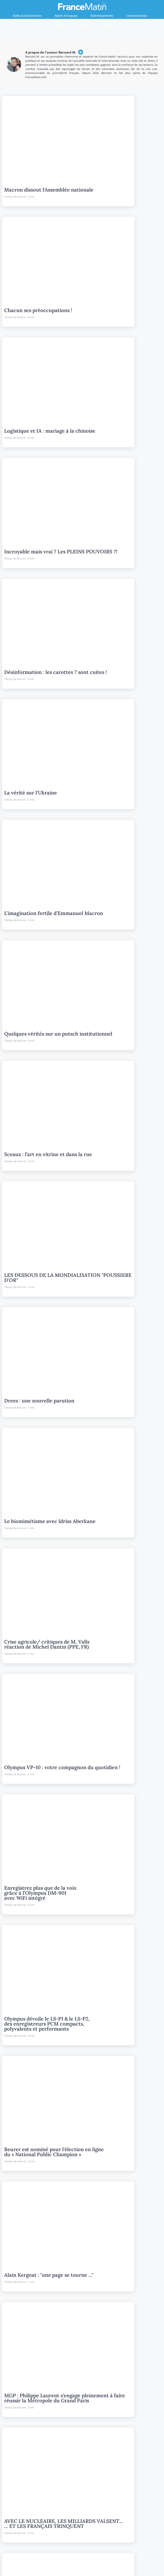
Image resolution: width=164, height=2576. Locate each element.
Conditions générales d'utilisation (73, 2536)
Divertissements (101, 16)
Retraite (106, 25)
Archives (64, 2558)
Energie (57, 25)
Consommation (136, 16)
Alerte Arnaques (66, 16)
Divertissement (105, 2551)
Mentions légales (70, 2553)
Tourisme (137, 2546)
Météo (135, 2540)
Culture (99, 2546)
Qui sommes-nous (71, 2529)
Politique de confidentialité (68, 2545)
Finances (82, 25)
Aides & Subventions (27, 16)
